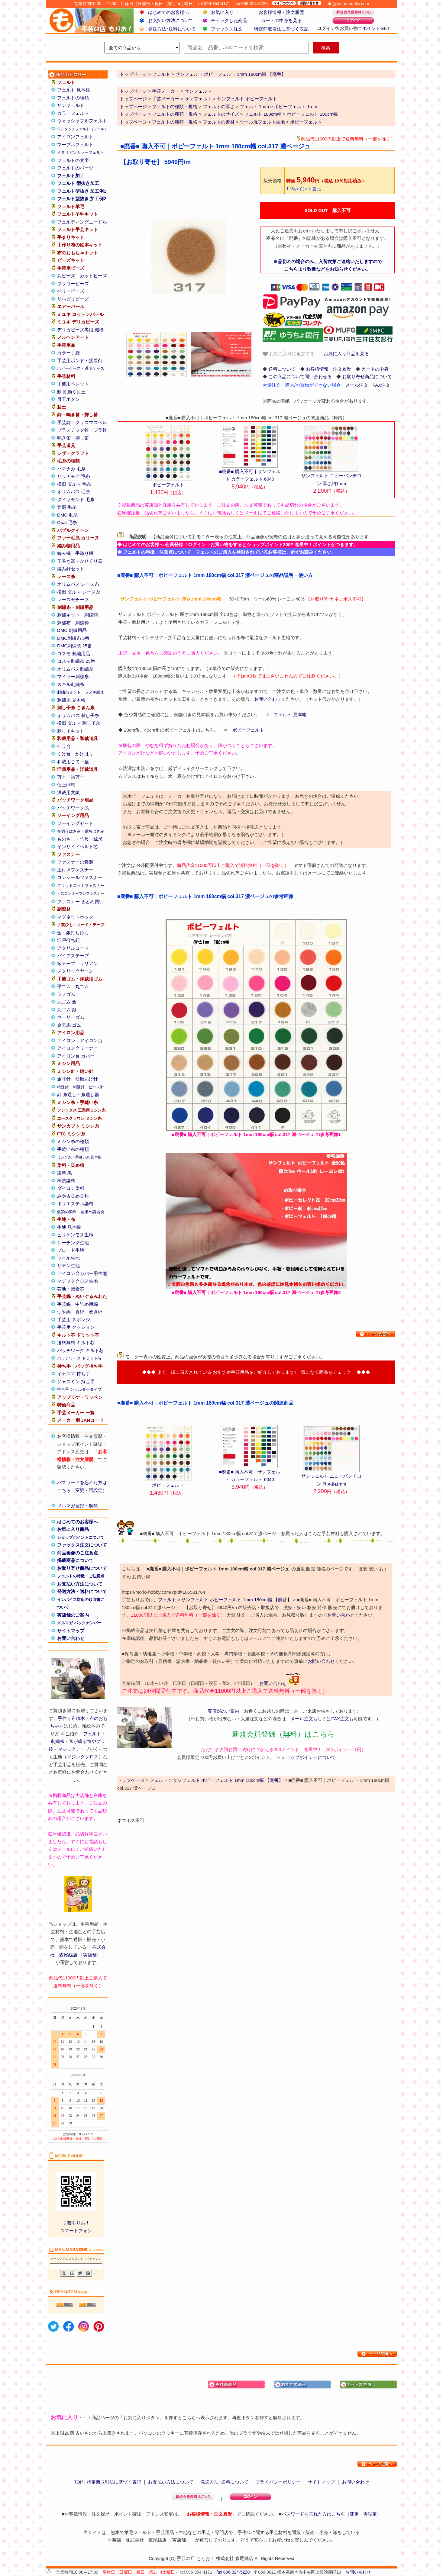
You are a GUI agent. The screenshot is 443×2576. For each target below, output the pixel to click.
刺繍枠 (82, 622)
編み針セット (70, 568)
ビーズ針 (96, 1087)
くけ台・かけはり (75, 753)
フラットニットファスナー (80, 885)
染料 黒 (64, 1172)
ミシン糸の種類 (73, 1141)
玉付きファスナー (75, 869)
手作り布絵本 (71, 1718)
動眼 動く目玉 (71, 391)
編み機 (64, 553)
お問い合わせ (70, 1638)
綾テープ (66, 963)
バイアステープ (73, 955)
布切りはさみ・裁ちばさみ (80, 831)
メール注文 (356, 385)
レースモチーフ (73, 599)
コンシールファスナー (79, 877)
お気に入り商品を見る (346, 353)
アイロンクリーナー (77, 1048)
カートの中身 (375, 369)
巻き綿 (95, 1311)
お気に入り (222, 12)
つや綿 (64, 1311)
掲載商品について (75, 1560)
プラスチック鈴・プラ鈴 (82, 430)
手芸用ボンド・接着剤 (79, 360)
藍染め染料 (67, 1211)
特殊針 (63, 1087)
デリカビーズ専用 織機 (80, 329)
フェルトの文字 (73, 160)
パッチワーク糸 (73, 807)
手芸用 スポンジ (73, 1319)
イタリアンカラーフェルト (80, 152)
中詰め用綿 (86, 1304)
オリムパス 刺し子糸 (78, 715)
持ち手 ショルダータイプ (79, 1389)
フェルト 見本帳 (73, 89)
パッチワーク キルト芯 (80, 1350)
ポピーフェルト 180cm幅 (312, 114)
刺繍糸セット (69, 692)
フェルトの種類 (73, 97)
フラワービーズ (73, 283)
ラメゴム (66, 994)
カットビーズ (93, 275)
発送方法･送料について (172, 28)
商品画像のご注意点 (77, 1552)
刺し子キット (70, 730)
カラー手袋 (68, 352)
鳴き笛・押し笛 (73, 437)
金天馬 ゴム (69, 1025)
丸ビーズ (66, 275)
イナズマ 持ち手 (73, 1373)
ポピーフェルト (306, 121)
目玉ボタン (68, 399)
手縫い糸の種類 (73, 1149)
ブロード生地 (70, 1250)
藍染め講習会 (92, 1211)
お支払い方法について (170, 20)
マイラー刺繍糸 (73, 676)
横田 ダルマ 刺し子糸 (78, 723)
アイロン (66, 1040)
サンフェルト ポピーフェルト (247, 98)
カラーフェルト (73, 113)
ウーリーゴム (70, 1017)
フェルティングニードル (82, 221)
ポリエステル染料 (75, 1203)
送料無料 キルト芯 (76, 1342)
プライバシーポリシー (278, 2481)
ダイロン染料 (70, 1188)
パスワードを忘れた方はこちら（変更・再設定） (331, 2513)
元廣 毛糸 (66, 507)
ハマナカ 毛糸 (71, 468)
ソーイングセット (75, 823)
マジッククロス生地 (77, 1280)
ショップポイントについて (80, 1537)
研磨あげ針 (86, 1078)
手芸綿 (64, 1304)
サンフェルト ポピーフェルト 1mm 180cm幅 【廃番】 (236, 1599)
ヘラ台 (64, 746)
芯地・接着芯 (70, 1288)
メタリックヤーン (75, 971)
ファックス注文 (227, 28)
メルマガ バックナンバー (79, 1623)
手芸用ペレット (73, 383)
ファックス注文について (82, 1544)
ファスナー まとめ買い (80, 901)
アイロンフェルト (75, 136)
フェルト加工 (70, 175)
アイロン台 (91, 1040)
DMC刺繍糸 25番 (74, 645)
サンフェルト (70, 105)
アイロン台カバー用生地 (82, 1273)
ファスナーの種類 (75, 862)
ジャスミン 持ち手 (76, 1381)
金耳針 (64, 1078)
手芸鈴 (64, 422)
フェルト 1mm (254, 106)
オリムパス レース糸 (78, 584)
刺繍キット (68, 614)
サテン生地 (68, 1265)
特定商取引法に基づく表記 (281, 28)
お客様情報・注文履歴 (281, 12)
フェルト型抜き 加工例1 (81, 191)
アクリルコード (73, 948)
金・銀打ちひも (73, 932)
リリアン (89, 963)
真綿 (79, 1311)
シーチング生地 (73, 1242)
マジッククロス (83, 1756)
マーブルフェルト (75, 144)
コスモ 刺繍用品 (73, 653)
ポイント (371, 28)
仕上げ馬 (66, 784)
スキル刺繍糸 (70, 684)
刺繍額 (91, 614)
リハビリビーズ (73, 298)
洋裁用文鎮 (68, 792)
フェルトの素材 (218, 121)
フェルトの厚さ (218, 106)
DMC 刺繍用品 (72, 630)
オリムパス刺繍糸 (75, 668)
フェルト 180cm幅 (263, 114)
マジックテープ (73, 1749)
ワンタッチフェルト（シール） (82, 129)
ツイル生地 (68, 1258)
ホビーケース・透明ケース (80, 368)
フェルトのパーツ (75, 167)
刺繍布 (64, 622)
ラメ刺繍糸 (94, 692)
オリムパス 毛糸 (73, 491)
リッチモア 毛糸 (73, 476)
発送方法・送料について (82, 1591)
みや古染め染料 (73, 1196)
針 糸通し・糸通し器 (78, 1094)
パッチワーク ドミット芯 (79, 1358)
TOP (78, 2481)
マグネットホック (75, 916)
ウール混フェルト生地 (262, 121)
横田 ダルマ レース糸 (78, 591)
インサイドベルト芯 (77, 846)
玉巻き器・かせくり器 (79, 561)
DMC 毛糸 (67, 514)
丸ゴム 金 (66, 1001)
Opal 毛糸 (67, 522)
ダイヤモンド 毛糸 (76, 499)
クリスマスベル (91, 422)
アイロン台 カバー (76, 1055)
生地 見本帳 (69, 1227)
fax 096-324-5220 (233, 2572)
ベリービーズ (70, 291)
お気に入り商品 (73, 1529)
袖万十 (77, 777)
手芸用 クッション (76, 1327)
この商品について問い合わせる (300, 376)
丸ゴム (82, 986)
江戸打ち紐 (68, 940)
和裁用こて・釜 (73, 761)
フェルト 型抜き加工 (78, 183)
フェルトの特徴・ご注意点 (80, 1576)
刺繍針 (79, 1087)
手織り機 (84, 553)
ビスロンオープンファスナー (80, 893)
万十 (61, 777)
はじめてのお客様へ (168, 12)
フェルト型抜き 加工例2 (81, 198)
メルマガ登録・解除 (77, 1505)
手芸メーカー (165, 91)
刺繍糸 (57, 1741)
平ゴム (64, 986)
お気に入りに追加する (289, 354)
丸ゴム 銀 (66, 1009)
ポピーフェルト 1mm (295, 106)
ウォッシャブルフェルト (82, 120)
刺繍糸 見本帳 (71, 700)
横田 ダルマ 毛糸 (74, 484)
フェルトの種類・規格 (174, 106)
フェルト (92, 1733)
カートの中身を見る (281, 20)
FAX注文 (381, 385)
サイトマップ (70, 1630)
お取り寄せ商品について (82, 1568)
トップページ (133, 91)
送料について (282, 369)
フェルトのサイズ (221, 114)
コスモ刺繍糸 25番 (76, 661)
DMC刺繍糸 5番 (73, 638)
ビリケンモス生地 (75, 1234)
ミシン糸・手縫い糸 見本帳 (79, 1157)
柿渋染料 (66, 1180)
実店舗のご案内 (73, 1615)
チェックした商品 (229, 20)
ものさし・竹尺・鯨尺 (79, 839)
